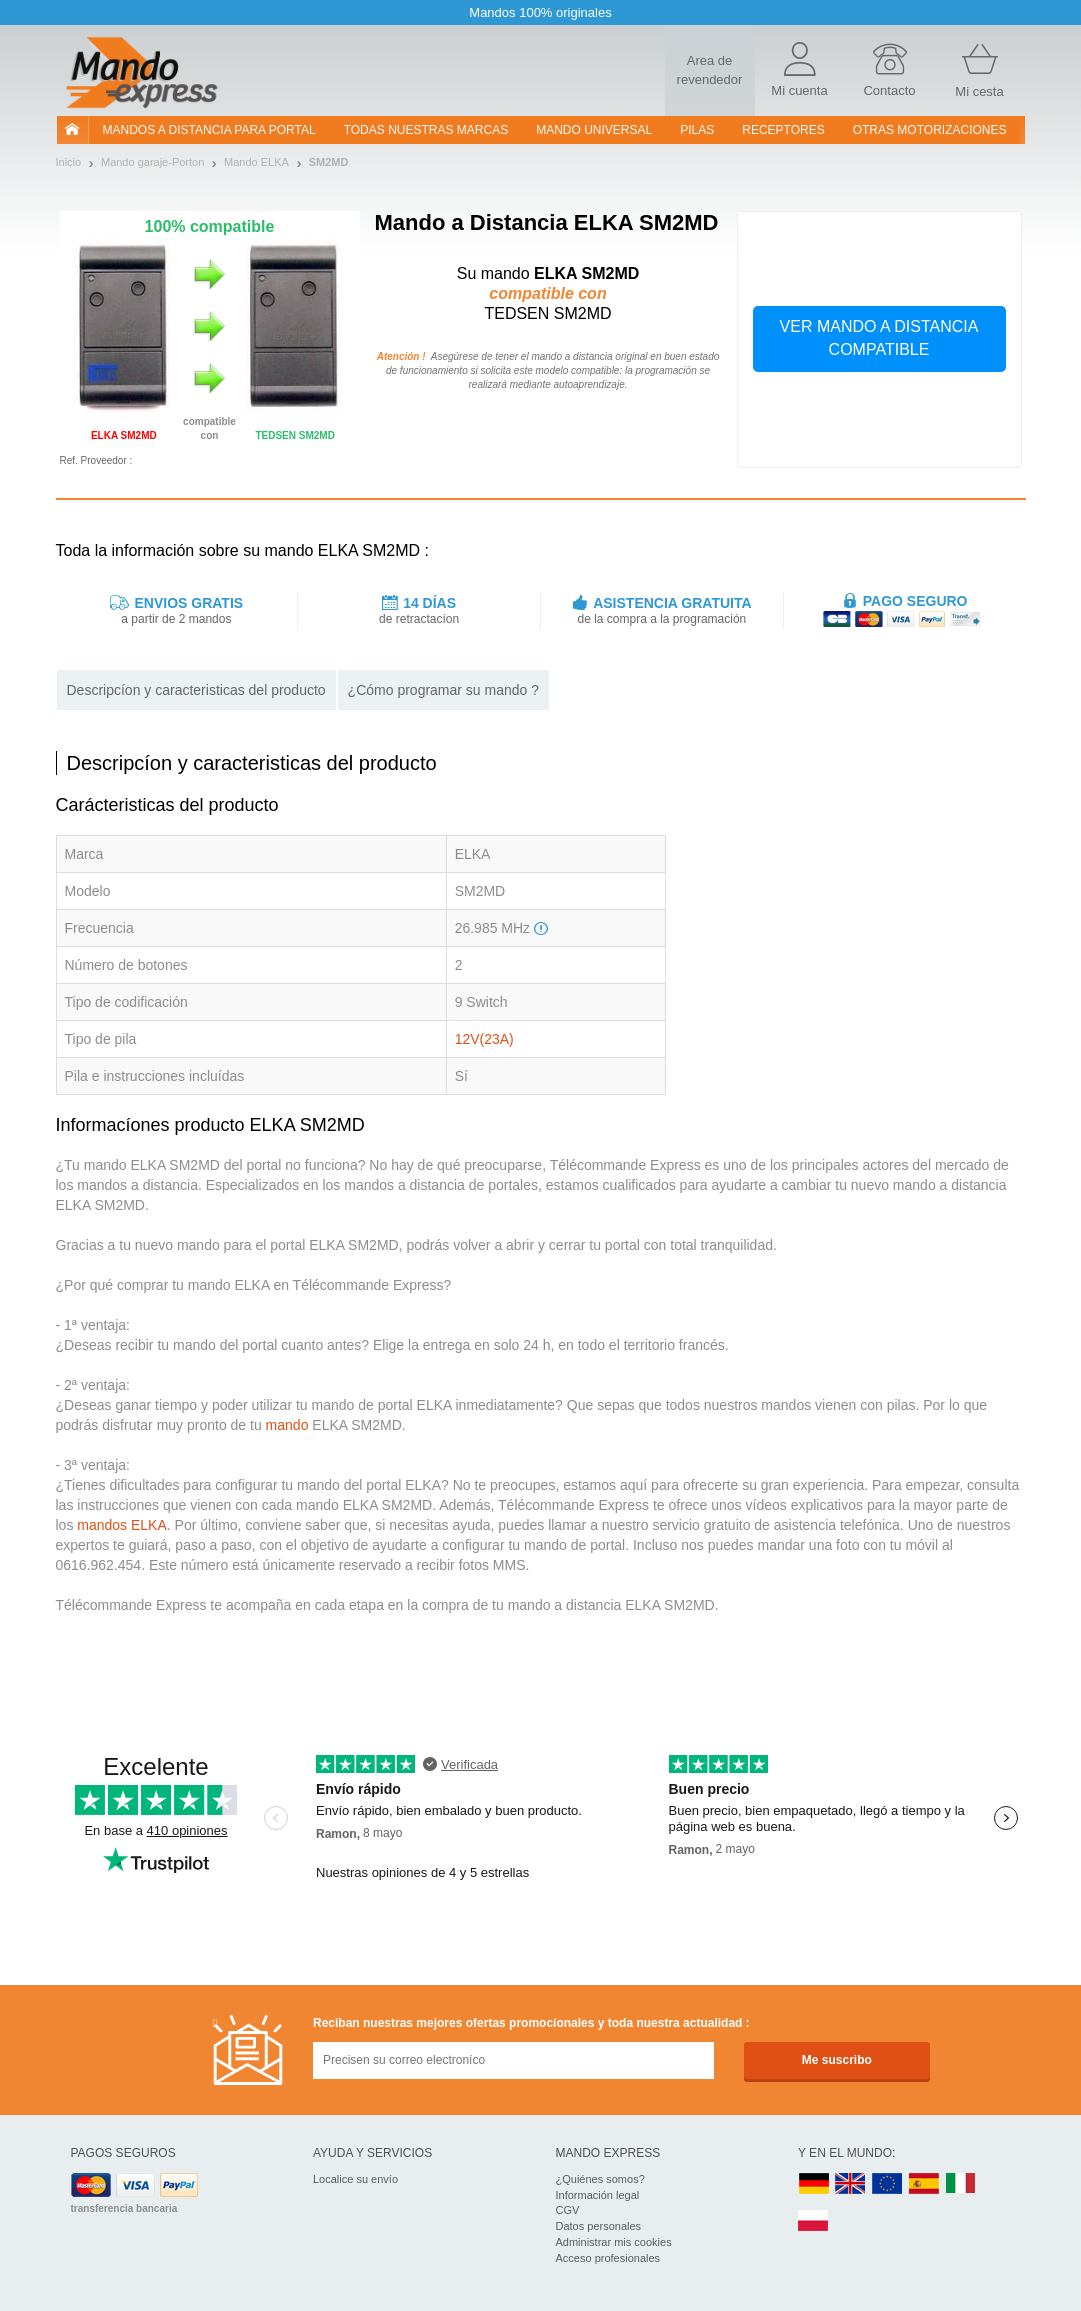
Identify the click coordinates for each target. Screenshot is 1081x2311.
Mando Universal (594, 130)
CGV (568, 2210)
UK (851, 2184)
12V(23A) (484, 1039)
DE (814, 2184)
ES (924, 2184)
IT (961, 2184)
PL (814, 2221)
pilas (697, 130)
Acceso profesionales (608, 2258)
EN (888, 2184)
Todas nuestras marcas (426, 130)
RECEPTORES (783, 130)
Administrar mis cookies (614, 2242)
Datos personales (599, 2226)
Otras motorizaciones (930, 130)
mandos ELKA (122, 1525)
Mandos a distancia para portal (209, 130)
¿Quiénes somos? (600, 2179)
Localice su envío (355, 2179)
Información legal (598, 2195)
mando (287, 1425)
